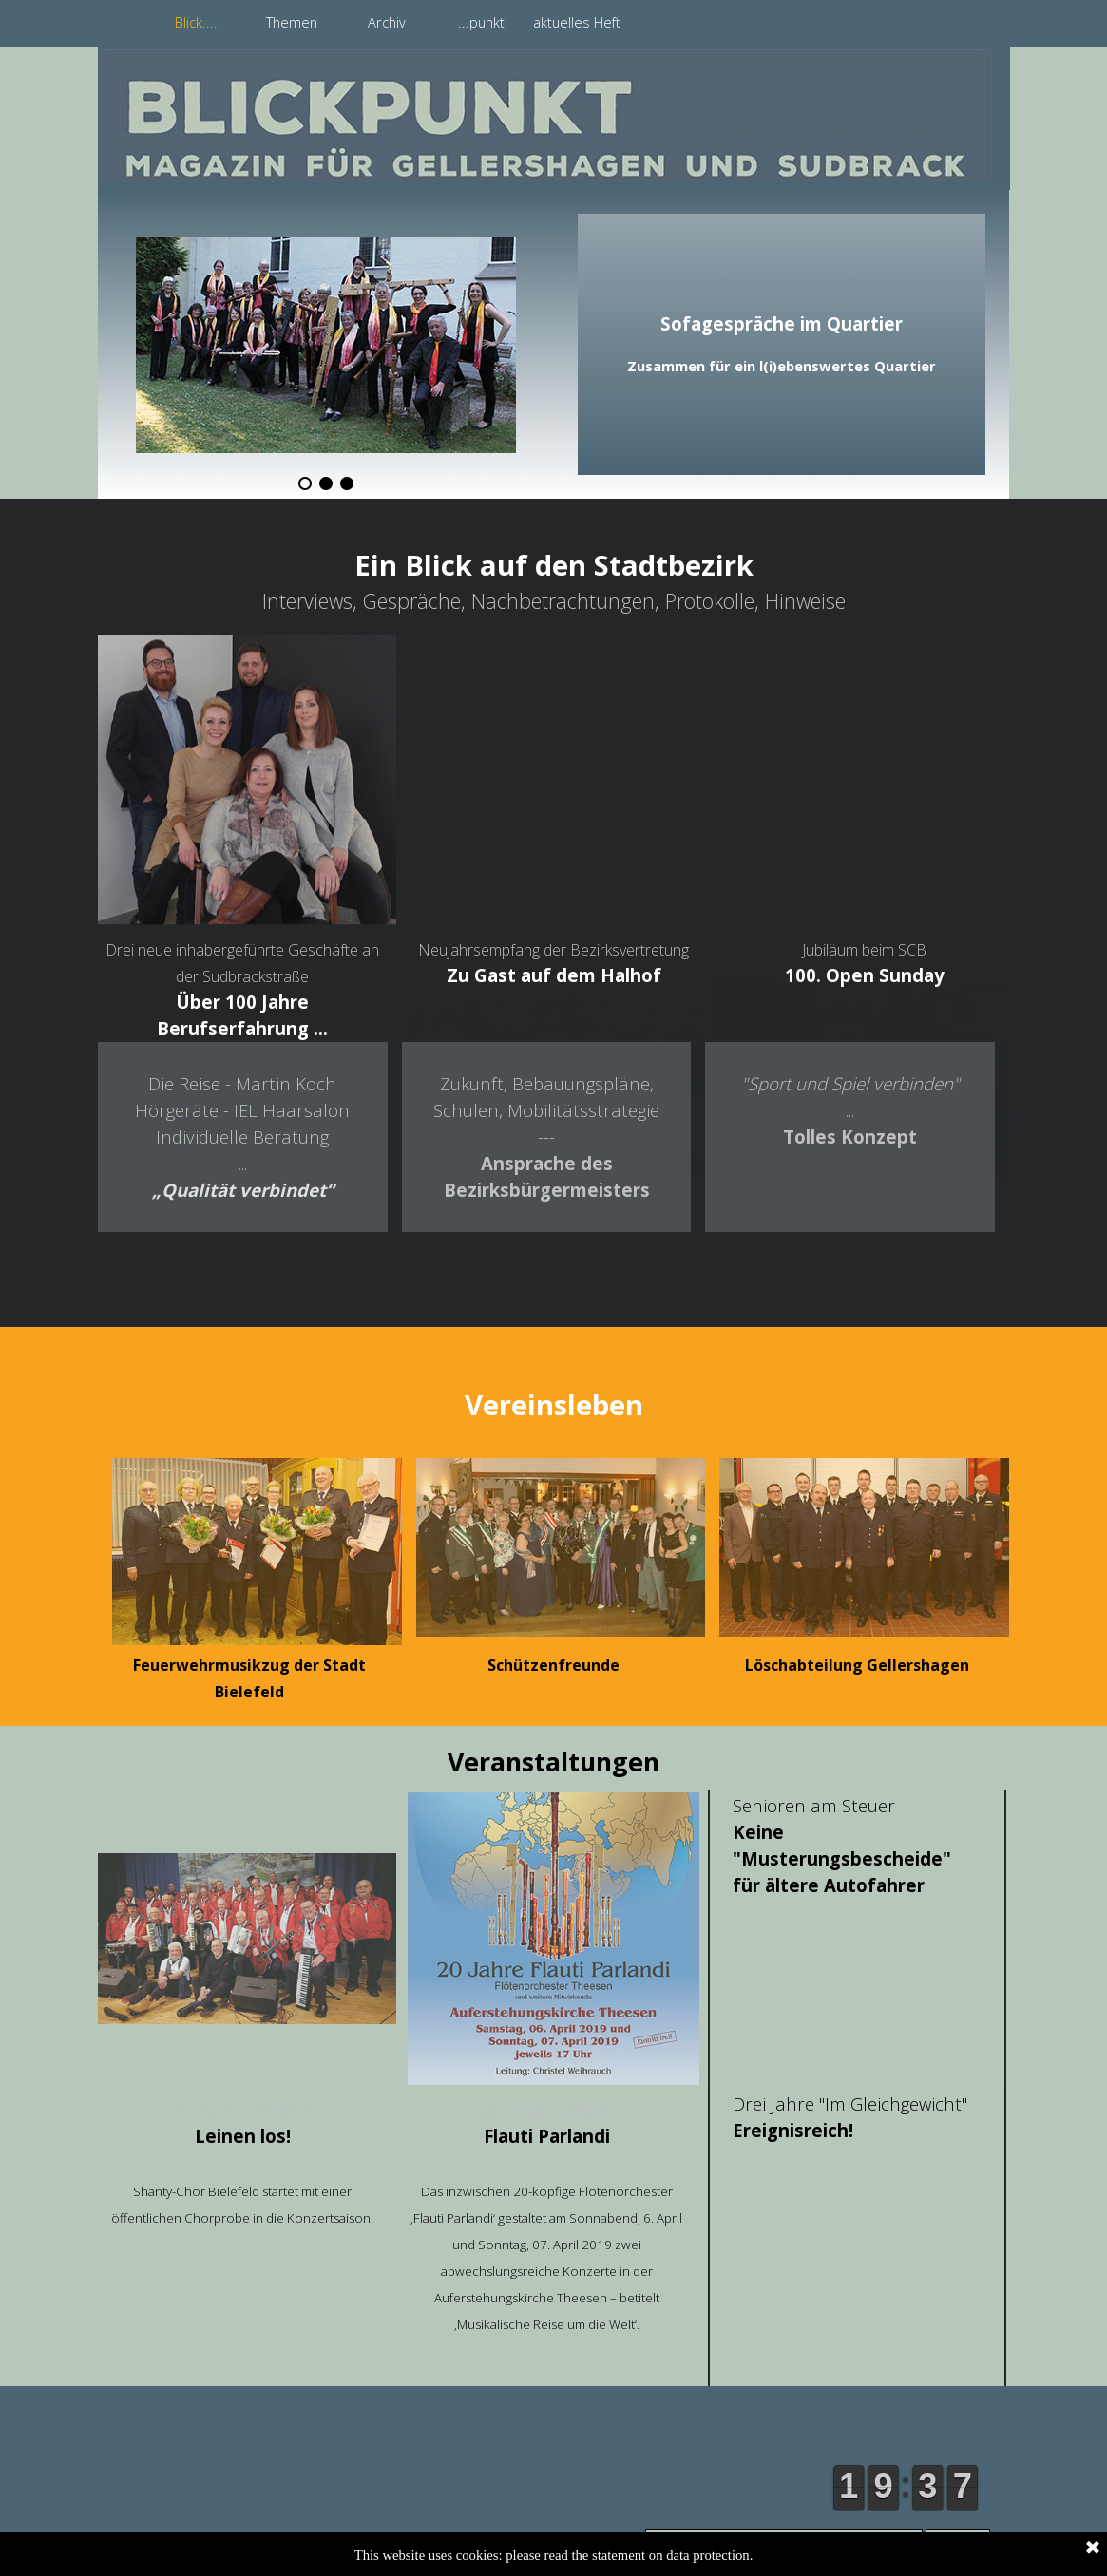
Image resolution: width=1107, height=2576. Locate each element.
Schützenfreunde (553, 1665)
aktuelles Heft (576, 21)
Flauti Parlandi (547, 2136)
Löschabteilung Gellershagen (857, 1665)
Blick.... (196, 21)
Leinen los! (243, 2136)
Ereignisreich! (793, 2130)
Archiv (387, 21)
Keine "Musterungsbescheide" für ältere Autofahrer (842, 1858)
